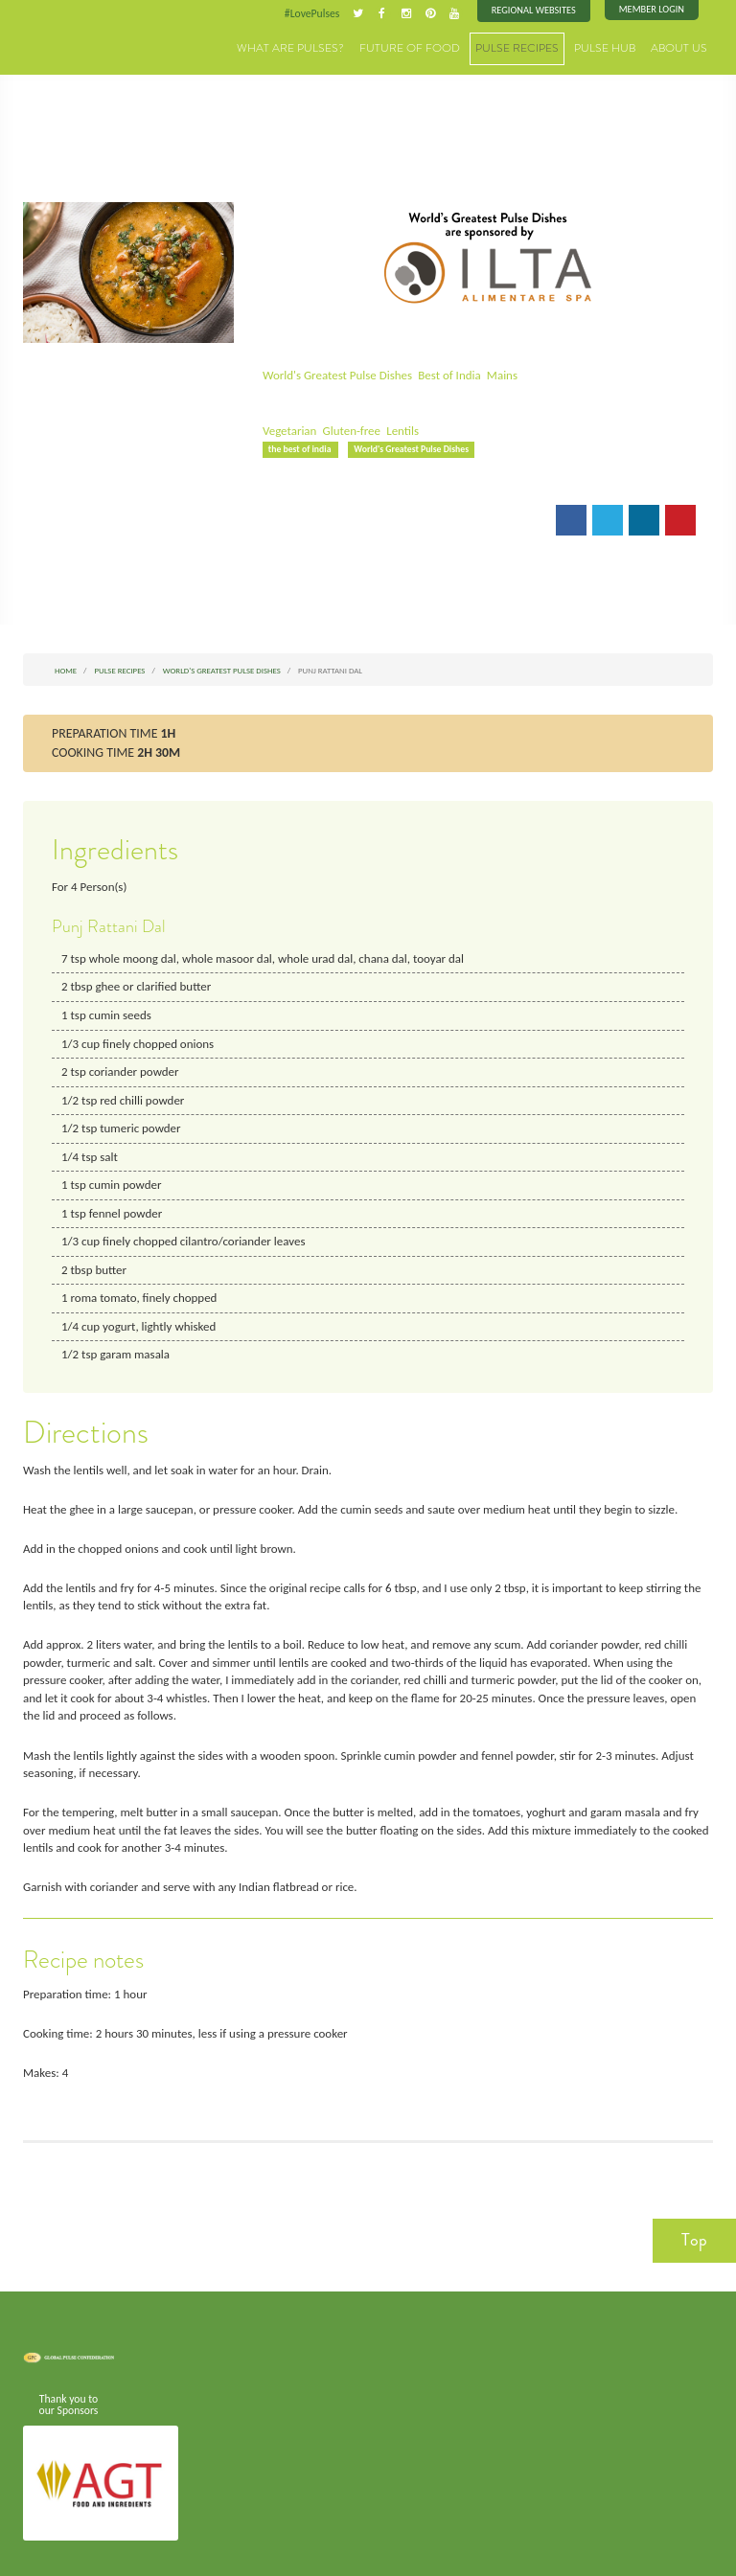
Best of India (444, 375)
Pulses (71, 40)
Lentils (399, 429)
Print (345, 518)
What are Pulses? (328, 47)
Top (694, 2217)
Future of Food (435, 47)
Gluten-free (349, 429)
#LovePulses (317, 13)
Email (290, 518)
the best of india (300, 448)
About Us (682, 47)
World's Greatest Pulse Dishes (335, 375)
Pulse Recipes (532, 47)
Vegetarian (289, 429)
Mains (495, 375)
